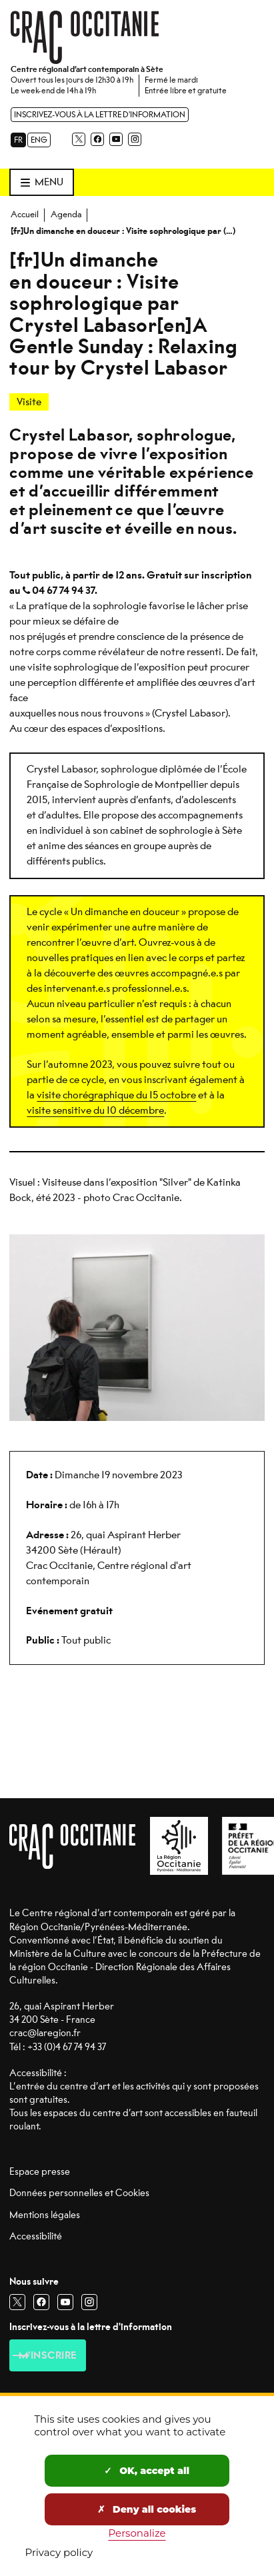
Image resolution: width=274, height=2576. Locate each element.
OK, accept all (146, 2471)
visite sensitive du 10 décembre (95, 1110)
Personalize (137, 2533)
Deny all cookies (146, 2509)
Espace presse (39, 2171)
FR (18, 140)
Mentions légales (44, 2215)
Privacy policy (59, 2552)
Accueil (25, 214)
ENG (39, 140)
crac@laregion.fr (45, 2033)
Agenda (66, 214)
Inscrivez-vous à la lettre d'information (99, 114)
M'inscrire (48, 2355)
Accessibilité (35, 2236)
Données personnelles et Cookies (79, 2193)
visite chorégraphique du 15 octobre (116, 1095)
